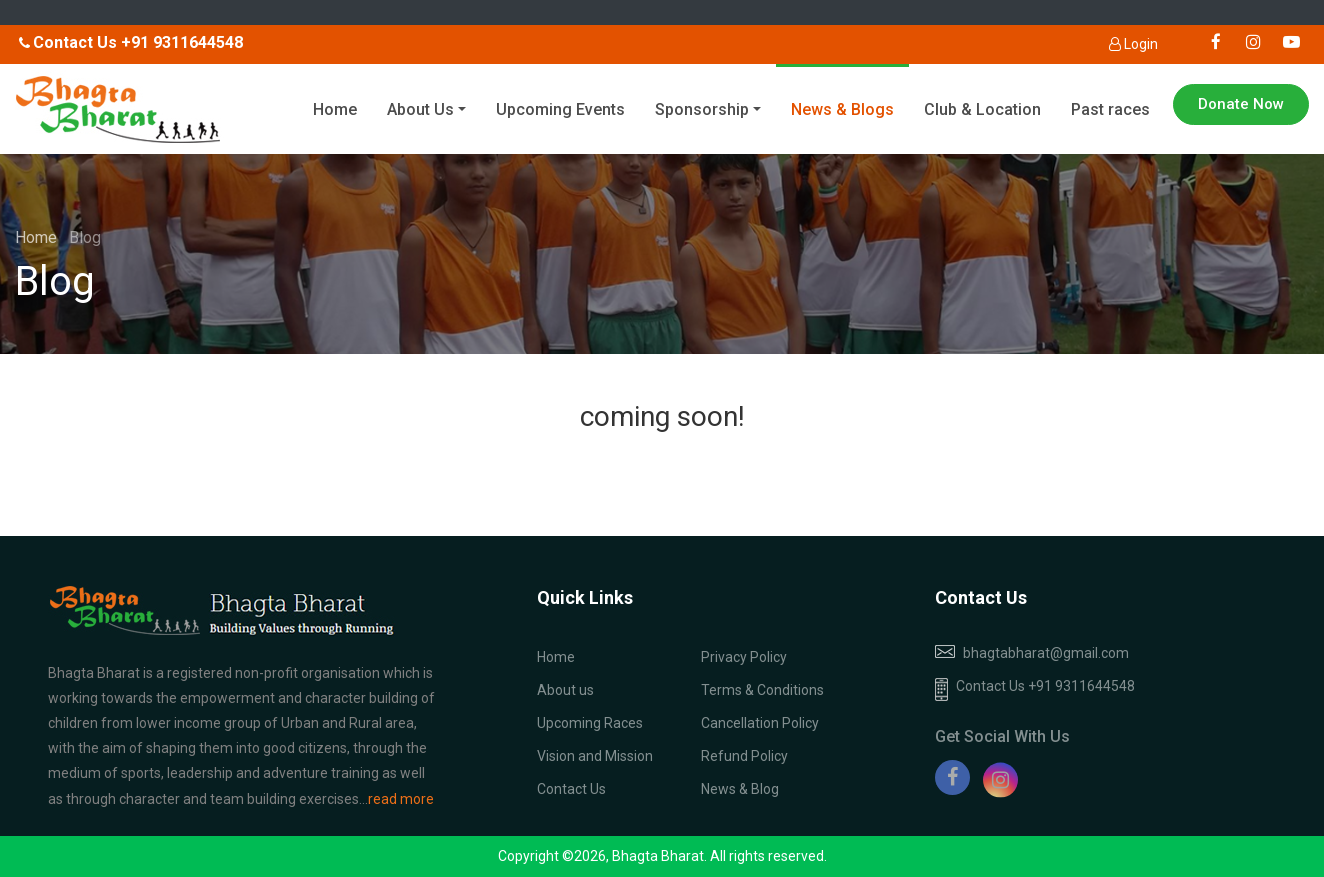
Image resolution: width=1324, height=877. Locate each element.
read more (401, 799)
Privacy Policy (744, 657)
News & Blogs (842, 109)
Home (335, 109)
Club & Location (982, 109)
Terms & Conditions (762, 690)
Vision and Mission (595, 756)
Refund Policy (744, 756)
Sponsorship (702, 109)
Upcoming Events (560, 109)
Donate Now (1241, 104)
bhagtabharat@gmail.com (1046, 653)
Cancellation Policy (760, 723)
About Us (420, 109)
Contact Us (571, 789)
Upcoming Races (590, 723)
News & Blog (740, 789)
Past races (1110, 109)
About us (565, 690)
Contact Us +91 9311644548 (1035, 689)
